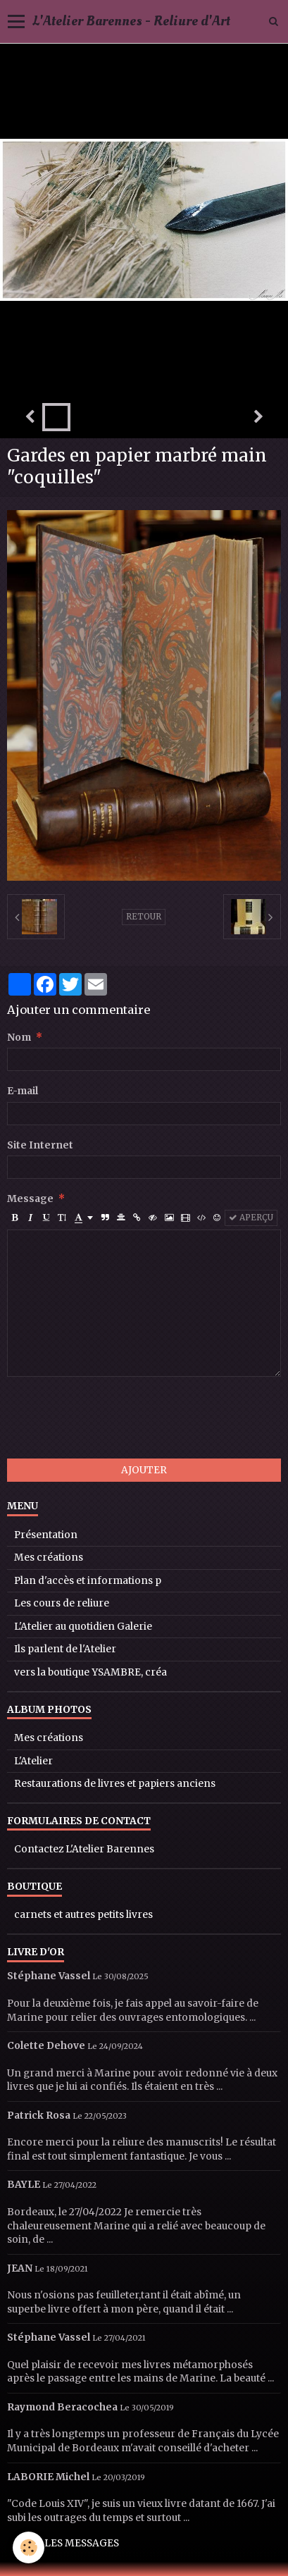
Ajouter (144, 1470)
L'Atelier (33, 1761)
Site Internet (40, 1145)
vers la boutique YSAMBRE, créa (90, 1672)
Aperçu (251, 1217)
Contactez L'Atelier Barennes (84, 1849)
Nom (19, 1038)
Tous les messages (67, 2543)
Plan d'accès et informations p (87, 1581)
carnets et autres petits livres (83, 1915)
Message (30, 1199)
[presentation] (114, 1417)
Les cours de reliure (61, 1603)
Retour (143, 917)
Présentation (45, 1535)
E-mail (22, 1091)
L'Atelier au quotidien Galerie (83, 1627)
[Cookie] (28, 2547)
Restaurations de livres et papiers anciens (114, 1784)
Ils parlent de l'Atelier (65, 1649)
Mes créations (48, 1557)
